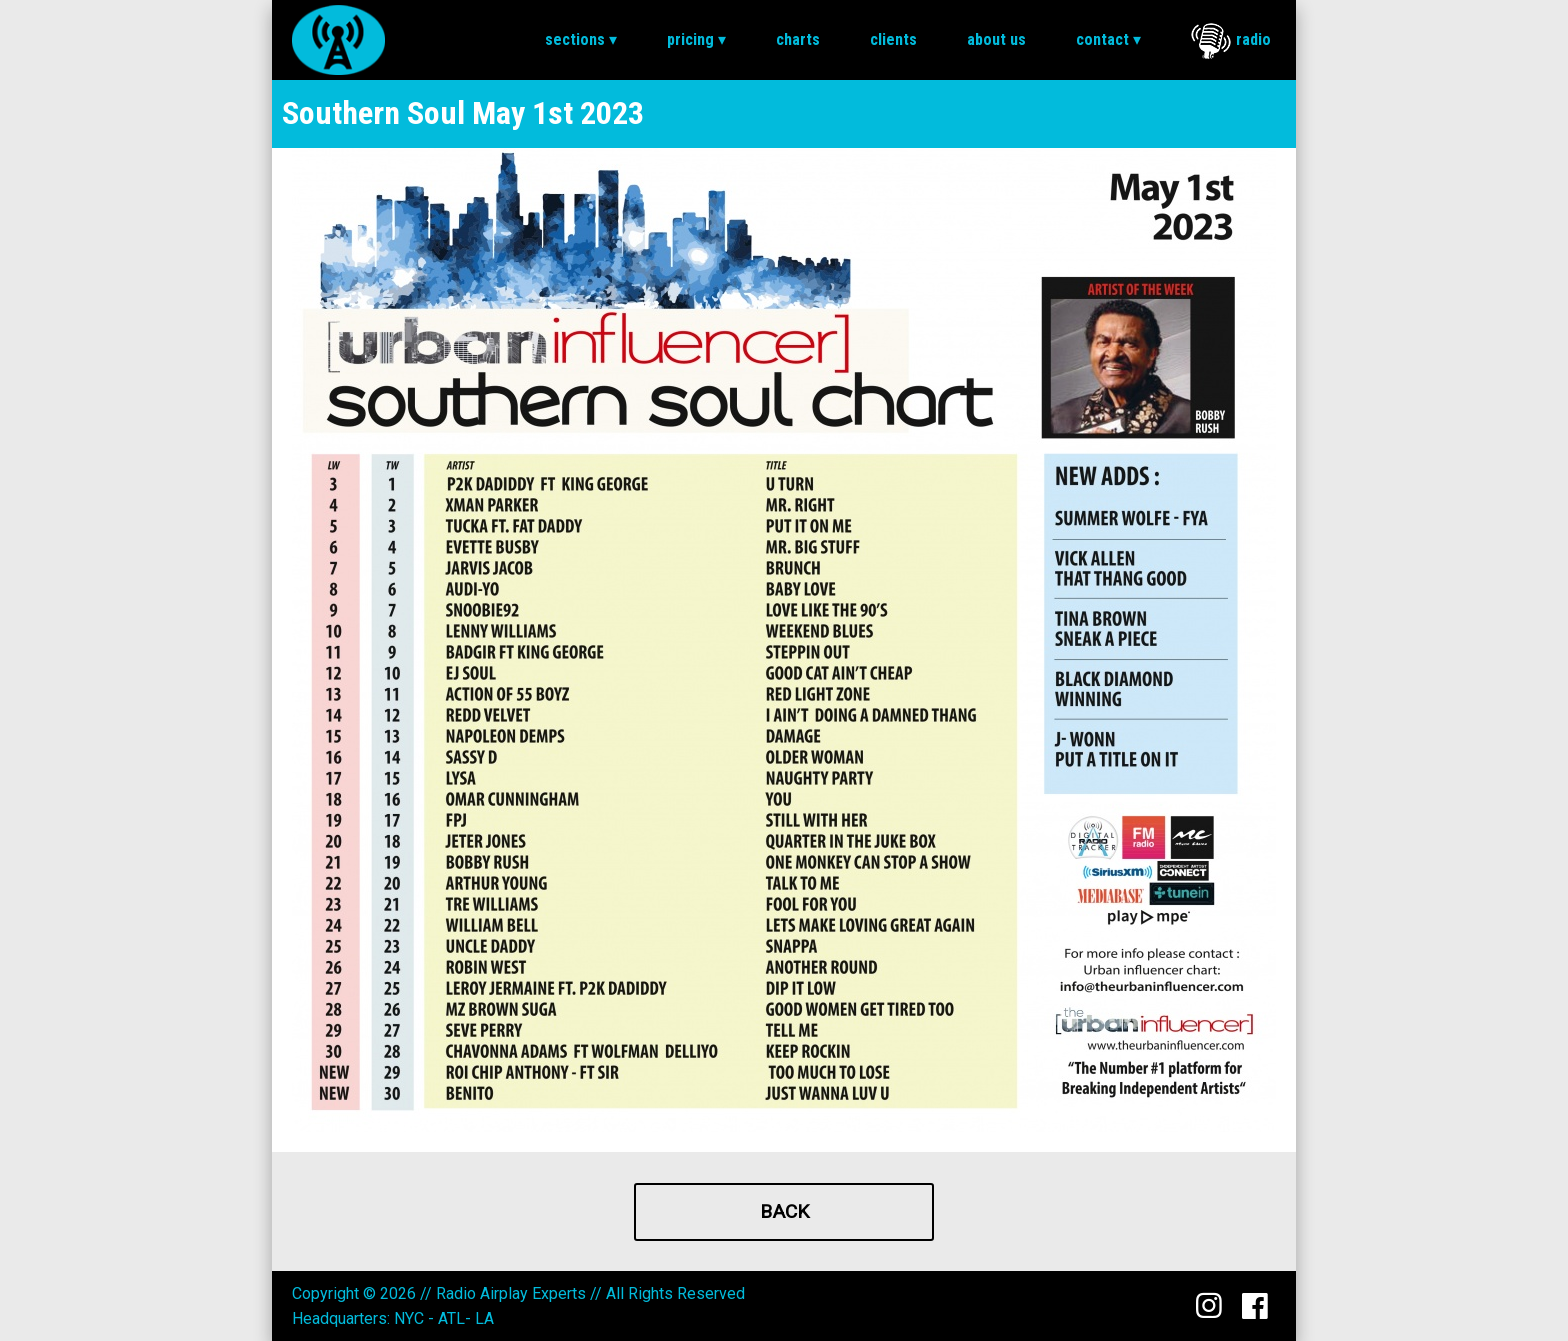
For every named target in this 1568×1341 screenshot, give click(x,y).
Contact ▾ (1108, 39)
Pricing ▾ (696, 39)
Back (784, 1211)
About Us (996, 39)
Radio (1231, 41)
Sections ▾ (581, 39)
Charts (798, 39)
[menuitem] (581, 40)
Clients (893, 39)
